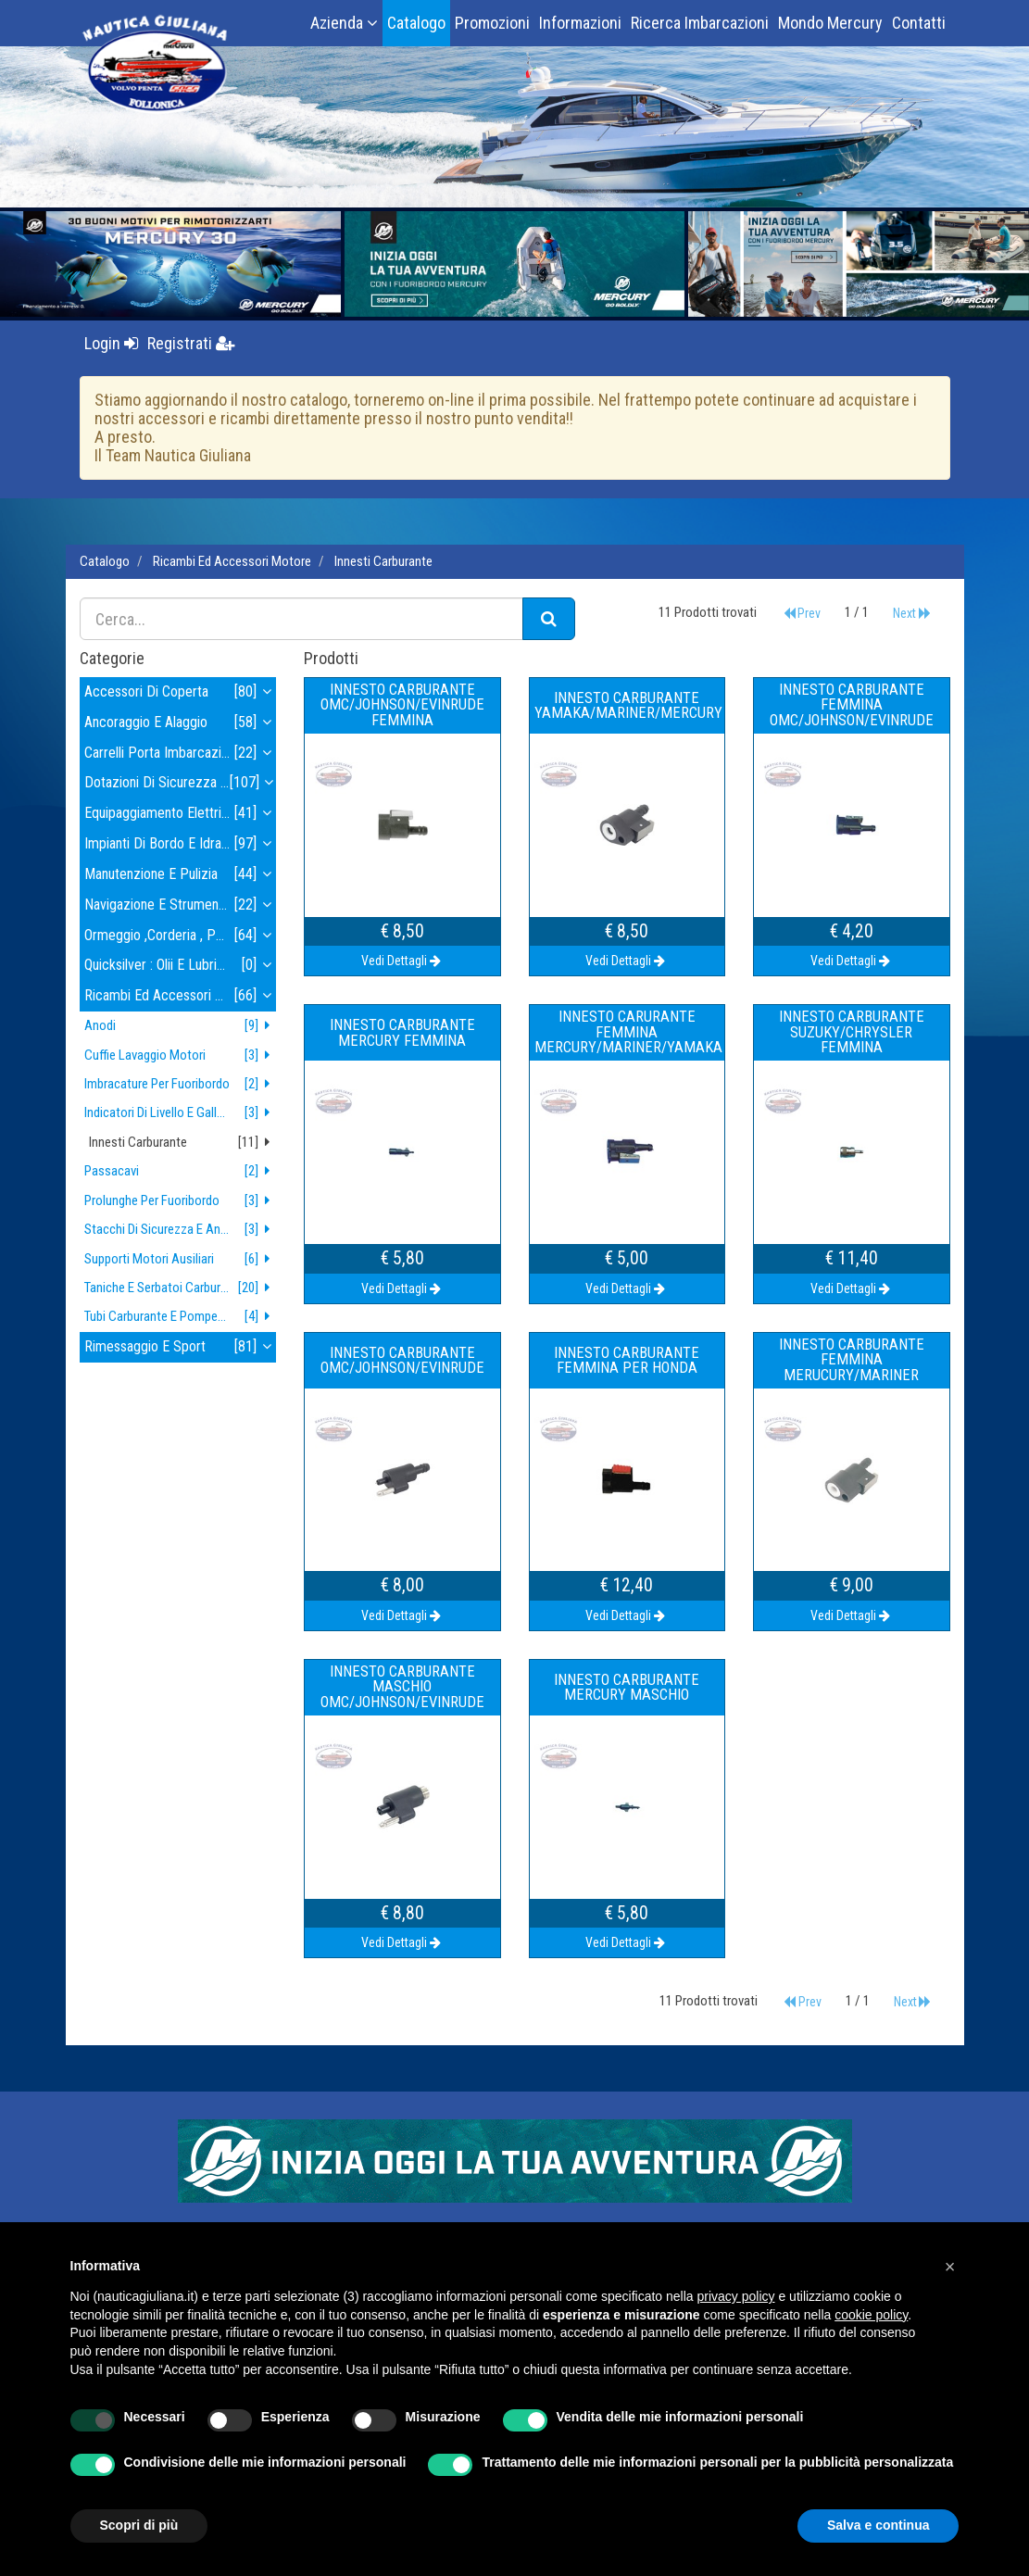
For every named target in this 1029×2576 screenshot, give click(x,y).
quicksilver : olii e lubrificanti (180, 965)
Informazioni (580, 22)
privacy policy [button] (736, 2296)
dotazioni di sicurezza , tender (180, 783)
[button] (950, 2266)
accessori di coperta (180, 692)
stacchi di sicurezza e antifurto (180, 1229)
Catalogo (416, 22)
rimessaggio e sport (180, 1347)
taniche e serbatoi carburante (180, 1288)
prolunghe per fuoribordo (180, 1201)
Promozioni (492, 22)
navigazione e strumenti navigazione (180, 905)
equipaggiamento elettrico (180, 813)
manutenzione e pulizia (180, 875)
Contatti (919, 22)
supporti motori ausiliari (180, 1259)
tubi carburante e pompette (180, 1316)
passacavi (180, 1171)
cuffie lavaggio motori (180, 1055)
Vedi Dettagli (402, 960)
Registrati (191, 343)
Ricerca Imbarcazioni (700, 22)
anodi (180, 1026)
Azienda (344, 22)
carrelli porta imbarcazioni (180, 753)
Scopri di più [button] (139, 2525)
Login (111, 343)
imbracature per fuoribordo (180, 1084)
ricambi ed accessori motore (232, 561)
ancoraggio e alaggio (180, 723)
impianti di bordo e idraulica (180, 844)
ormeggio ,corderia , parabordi (180, 936)
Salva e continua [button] (878, 2525)
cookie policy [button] (871, 2314)
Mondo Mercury (830, 22)
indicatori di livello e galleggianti (180, 1113)
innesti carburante (383, 561)
